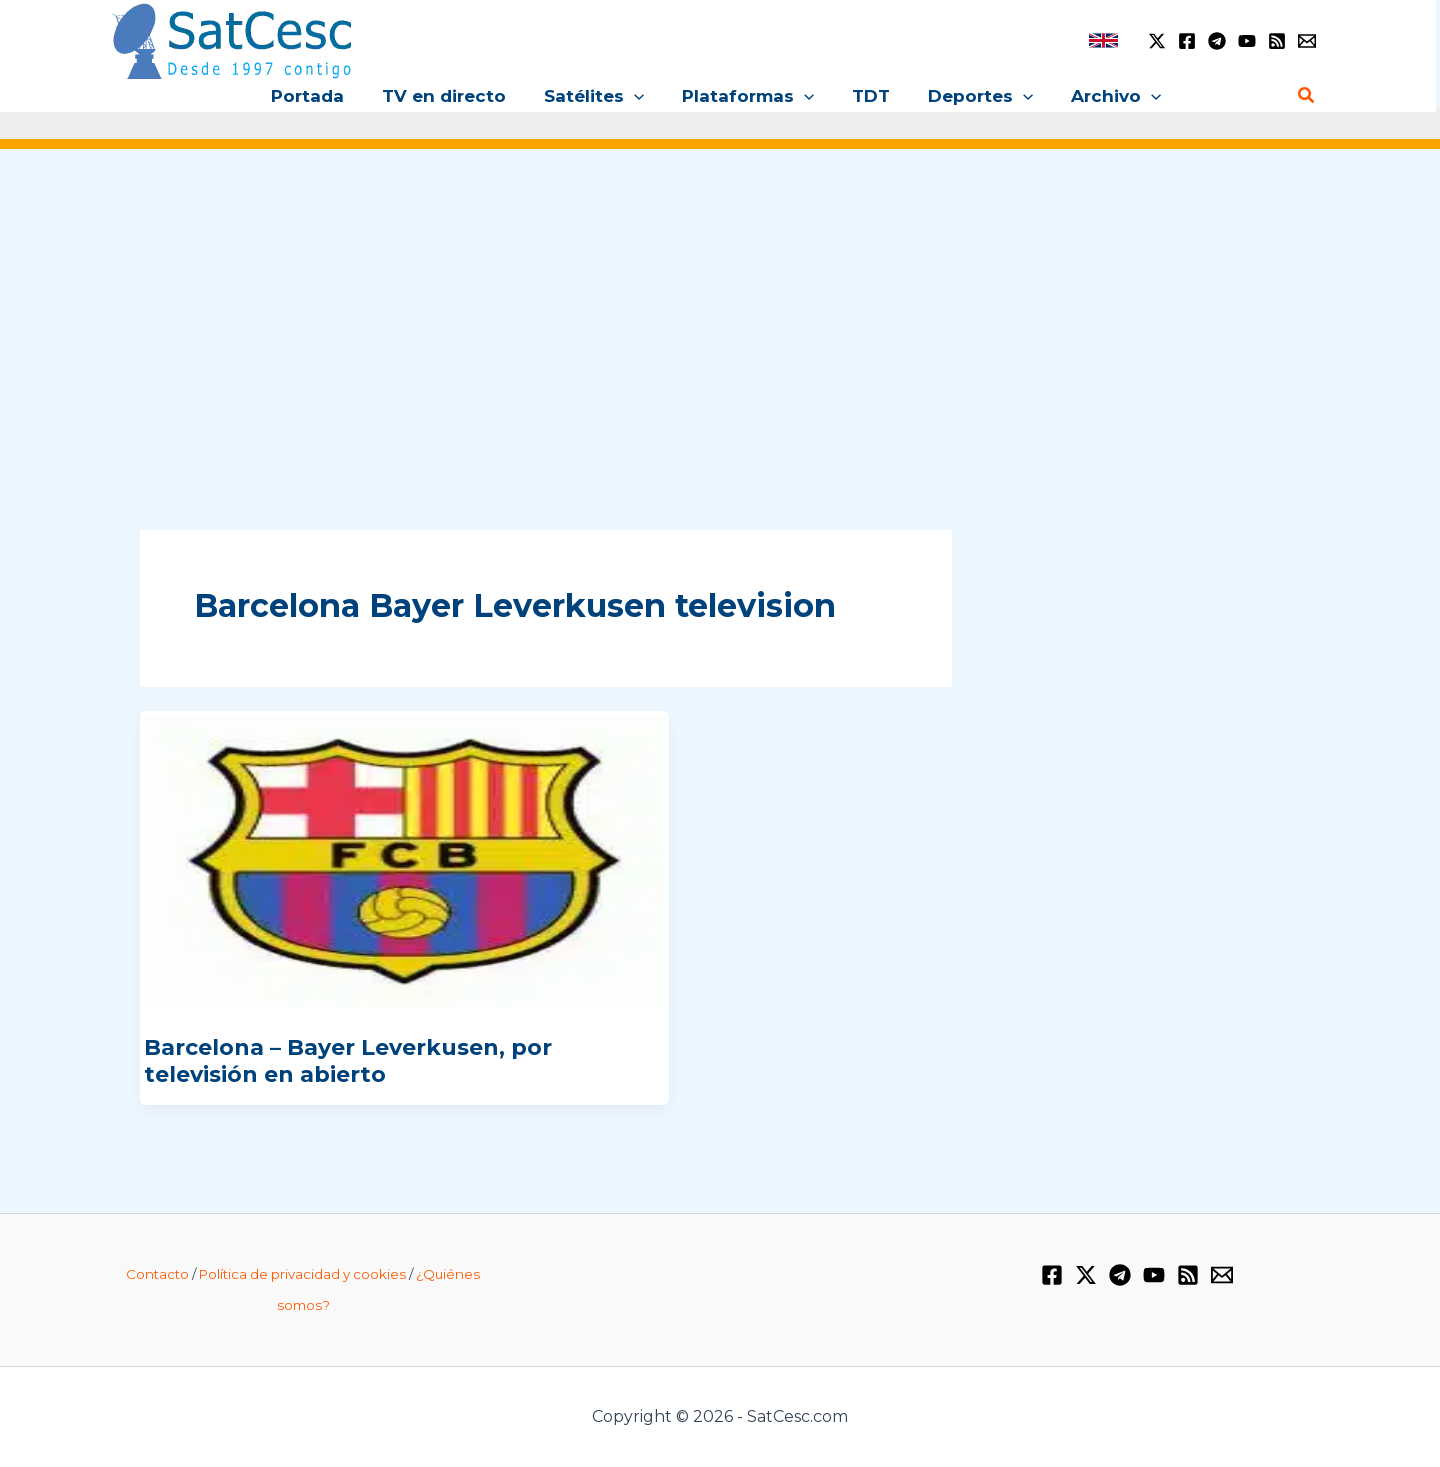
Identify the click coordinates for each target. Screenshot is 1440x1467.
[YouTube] (1247, 41)
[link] (1103, 40)
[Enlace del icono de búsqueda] (1307, 96)
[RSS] (1277, 41)
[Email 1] (1307, 41)
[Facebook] (1187, 41)
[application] (638, 96)
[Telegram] (1217, 41)
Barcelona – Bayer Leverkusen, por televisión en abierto (348, 1060)
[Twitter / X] (1157, 41)
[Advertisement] (720, 318)
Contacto (157, 1274)
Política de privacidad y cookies (302, 1274)
